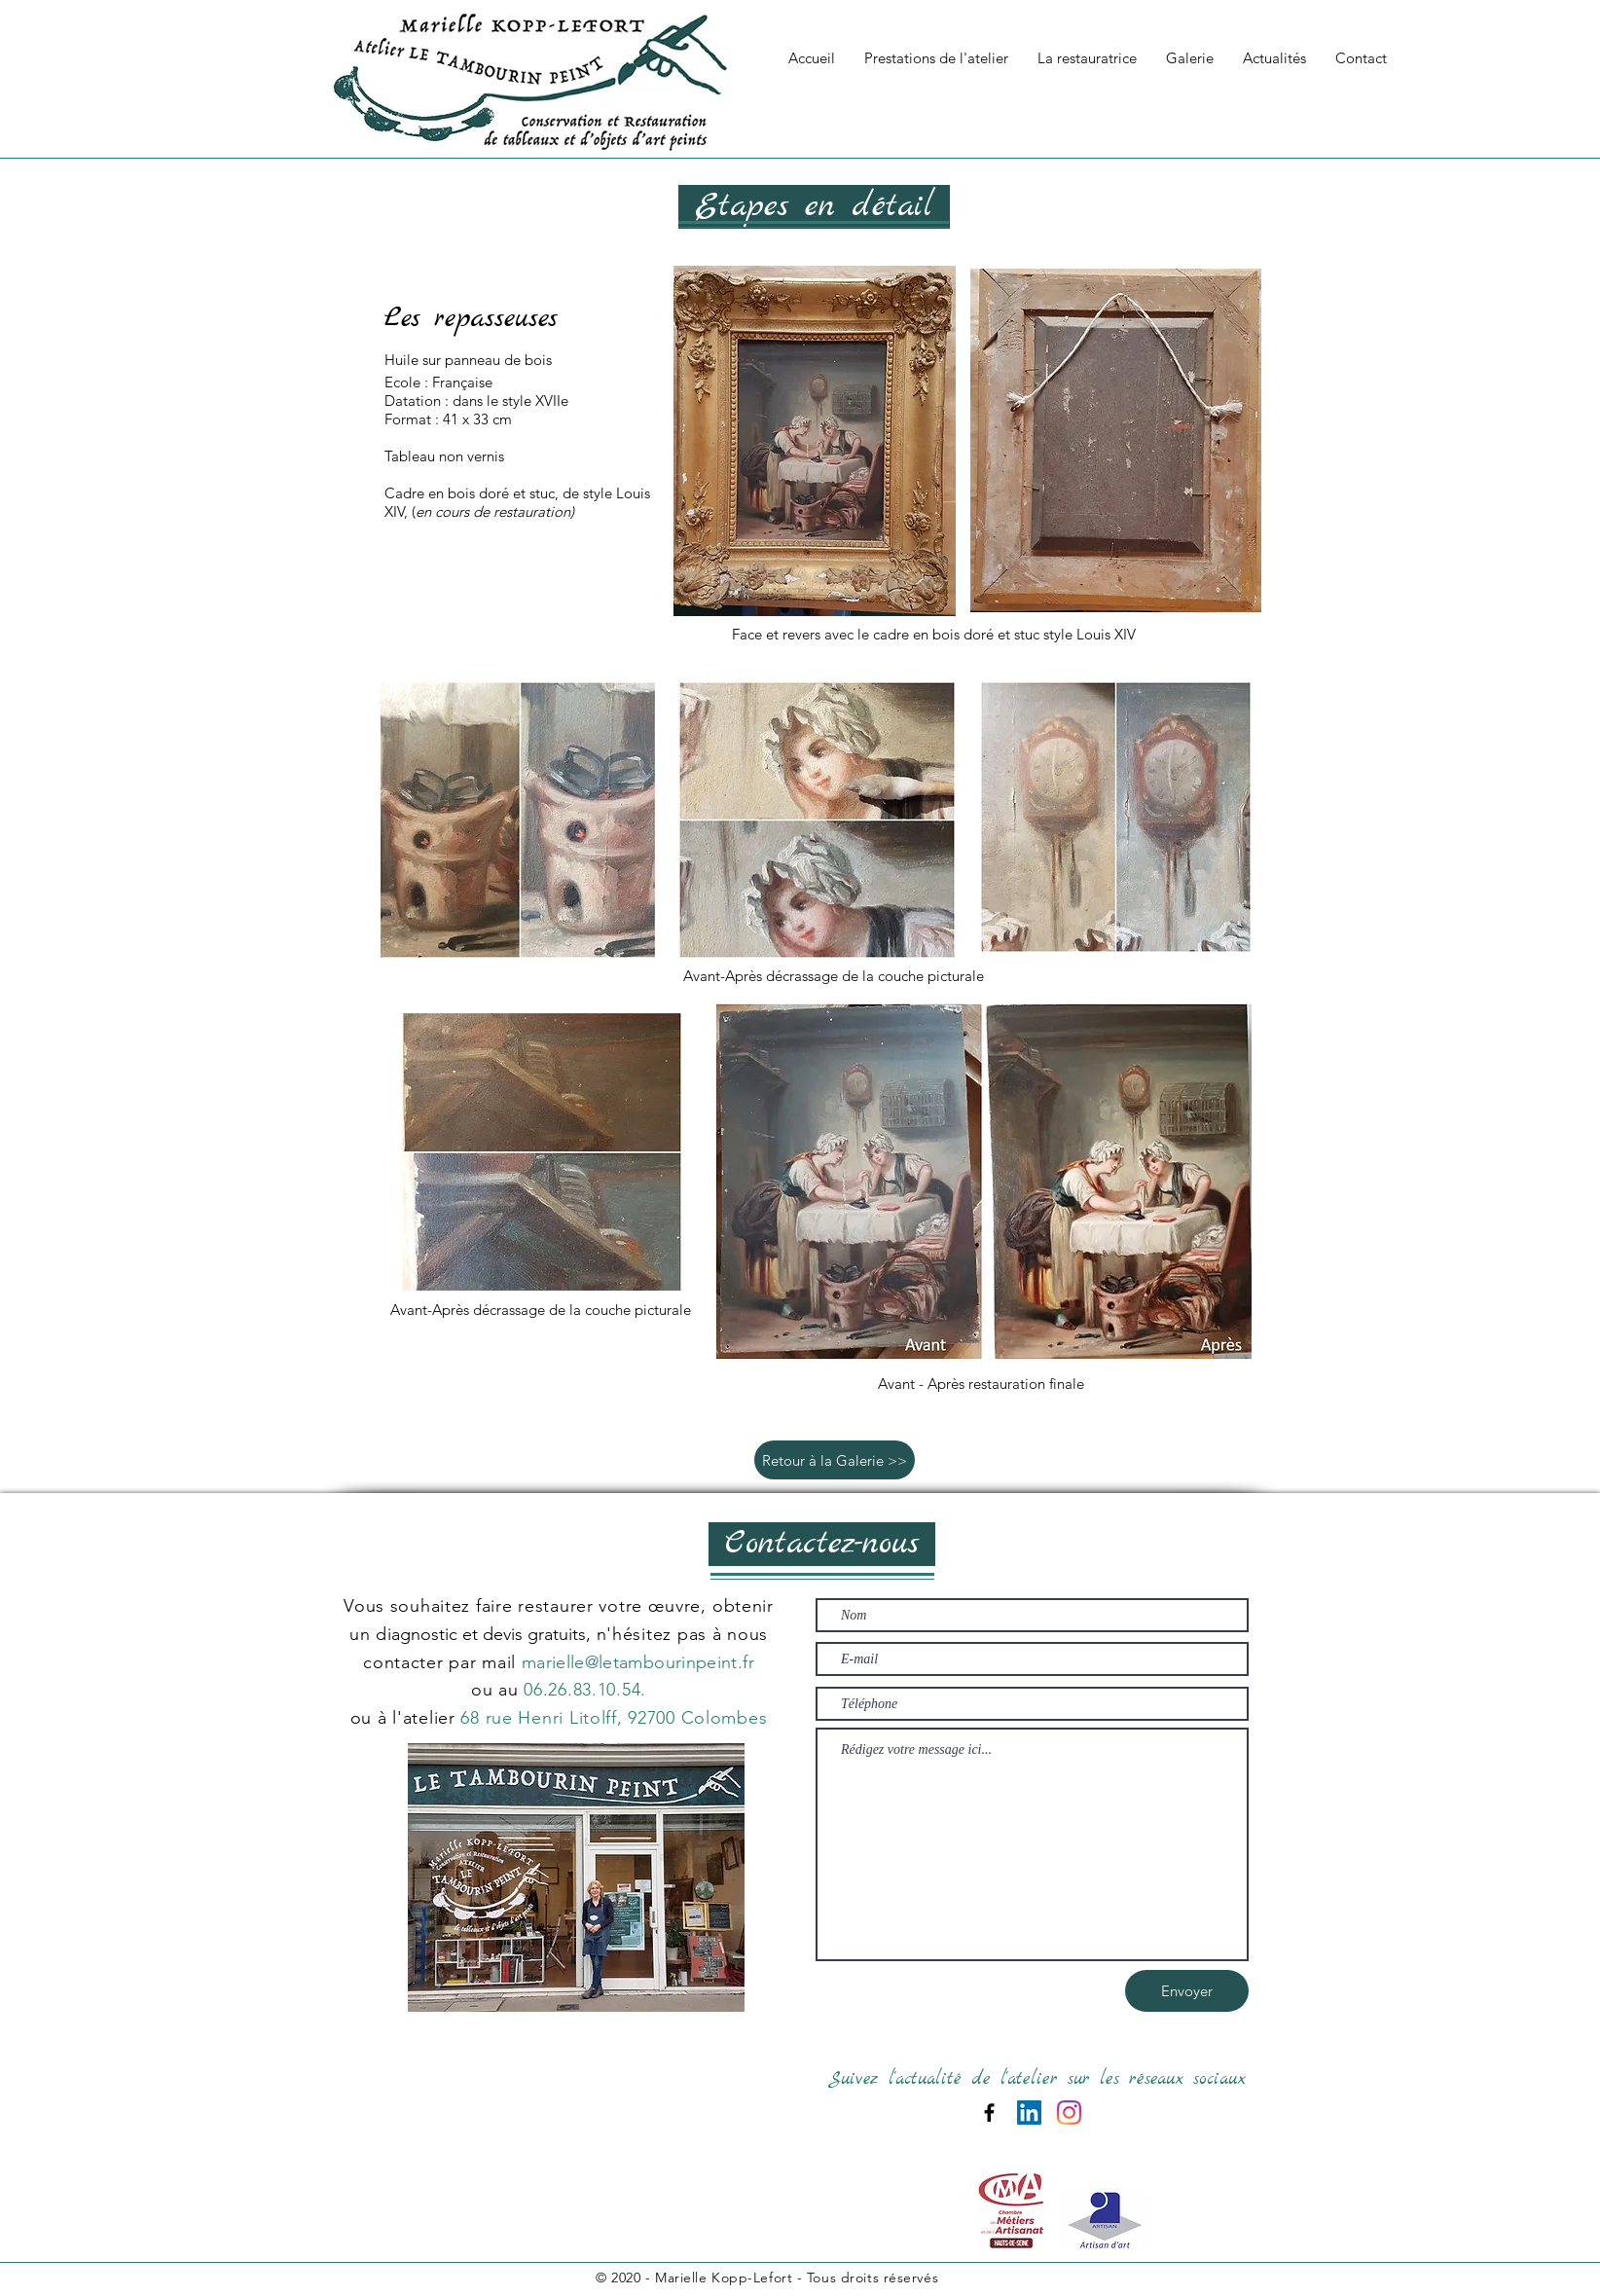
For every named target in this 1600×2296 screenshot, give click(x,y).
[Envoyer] (1187, 1991)
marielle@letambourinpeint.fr (638, 1662)
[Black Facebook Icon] (989, 2112)
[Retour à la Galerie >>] (834, 1459)
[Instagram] (1069, 2112)
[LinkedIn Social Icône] (1029, 2112)
